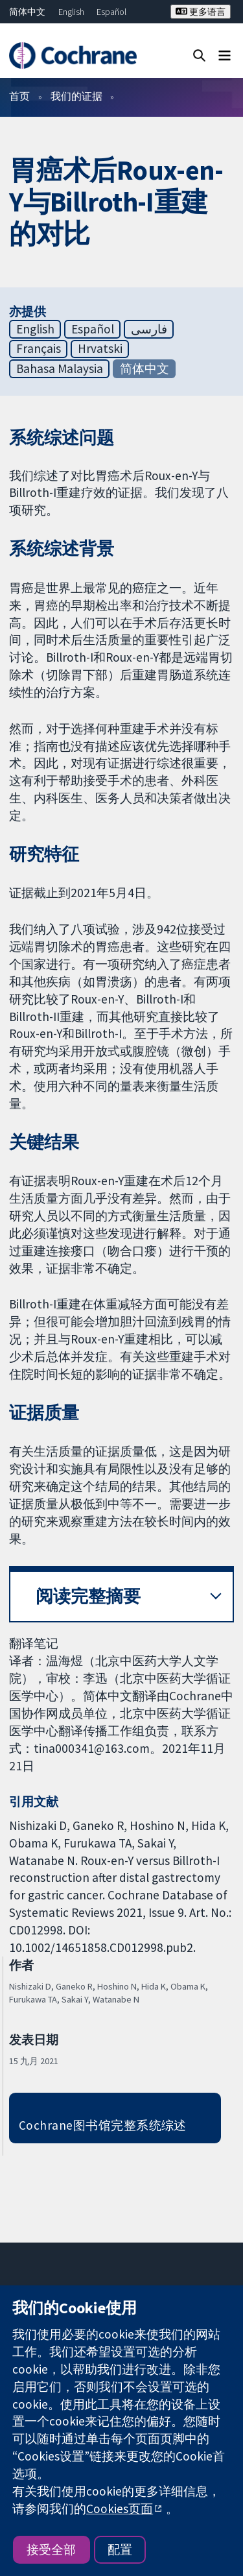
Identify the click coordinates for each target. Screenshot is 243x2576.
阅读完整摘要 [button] (88, 1596)
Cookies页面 (119, 2508)
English (71, 12)
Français (38, 348)
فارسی (149, 329)
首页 (19, 96)
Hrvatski (100, 348)
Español (111, 12)
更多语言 (201, 12)
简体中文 (27, 12)
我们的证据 (76, 96)
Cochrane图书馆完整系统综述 (103, 2125)
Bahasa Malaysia (59, 368)
